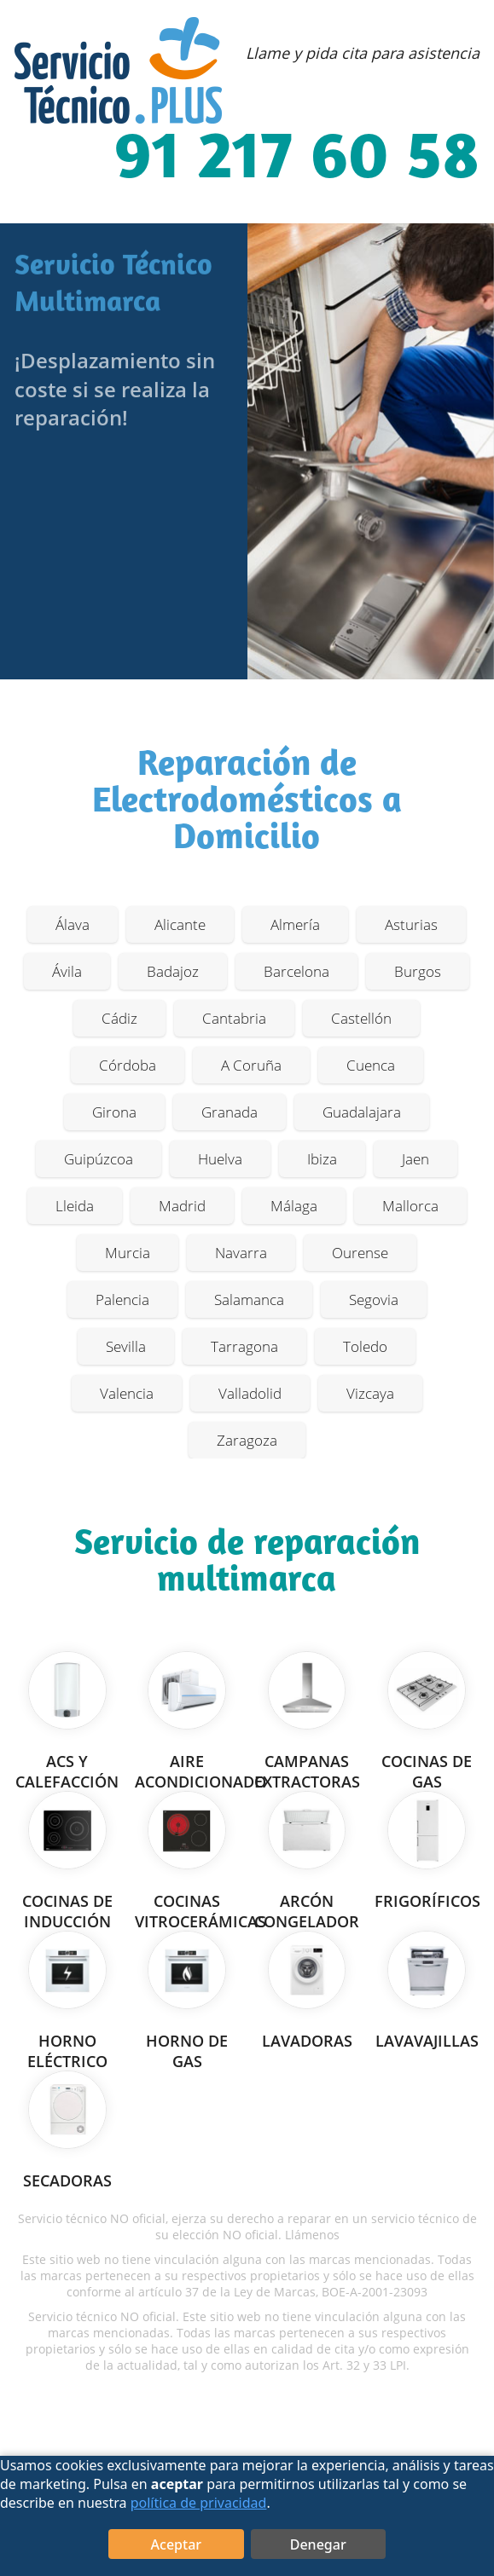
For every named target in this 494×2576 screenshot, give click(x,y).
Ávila (67, 971)
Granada (229, 1112)
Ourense (360, 1252)
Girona (114, 1112)
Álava (72, 924)
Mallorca (410, 1206)
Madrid (182, 1206)
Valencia (127, 1393)
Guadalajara (362, 1112)
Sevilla (126, 1346)
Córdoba (127, 1065)
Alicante (180, 924)
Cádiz (119, 1018)
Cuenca (370, 1065)
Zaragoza (247, 1440)
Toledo (365, 1346)
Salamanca (249, 1299)
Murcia (127, 1252)
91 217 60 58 (296, 160)
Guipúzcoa (98, 1159)
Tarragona (244, 1346)
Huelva (220, 1159)
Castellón (361, 1018)
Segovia (373, 1299)
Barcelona (296, 971)
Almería (295, 924)
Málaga (293, 1206)
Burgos (417, 971)
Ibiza (322, 1159)
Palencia (122, 1299)
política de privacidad (199, 2502)
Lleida (74, 1206)
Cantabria (234, 1018)
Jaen (415, 1159)
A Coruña (251, 1065)
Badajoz (173, 971)
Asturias (411, 924)
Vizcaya (370, 1393)
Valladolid (250, 1393)
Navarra (241, 1252)
